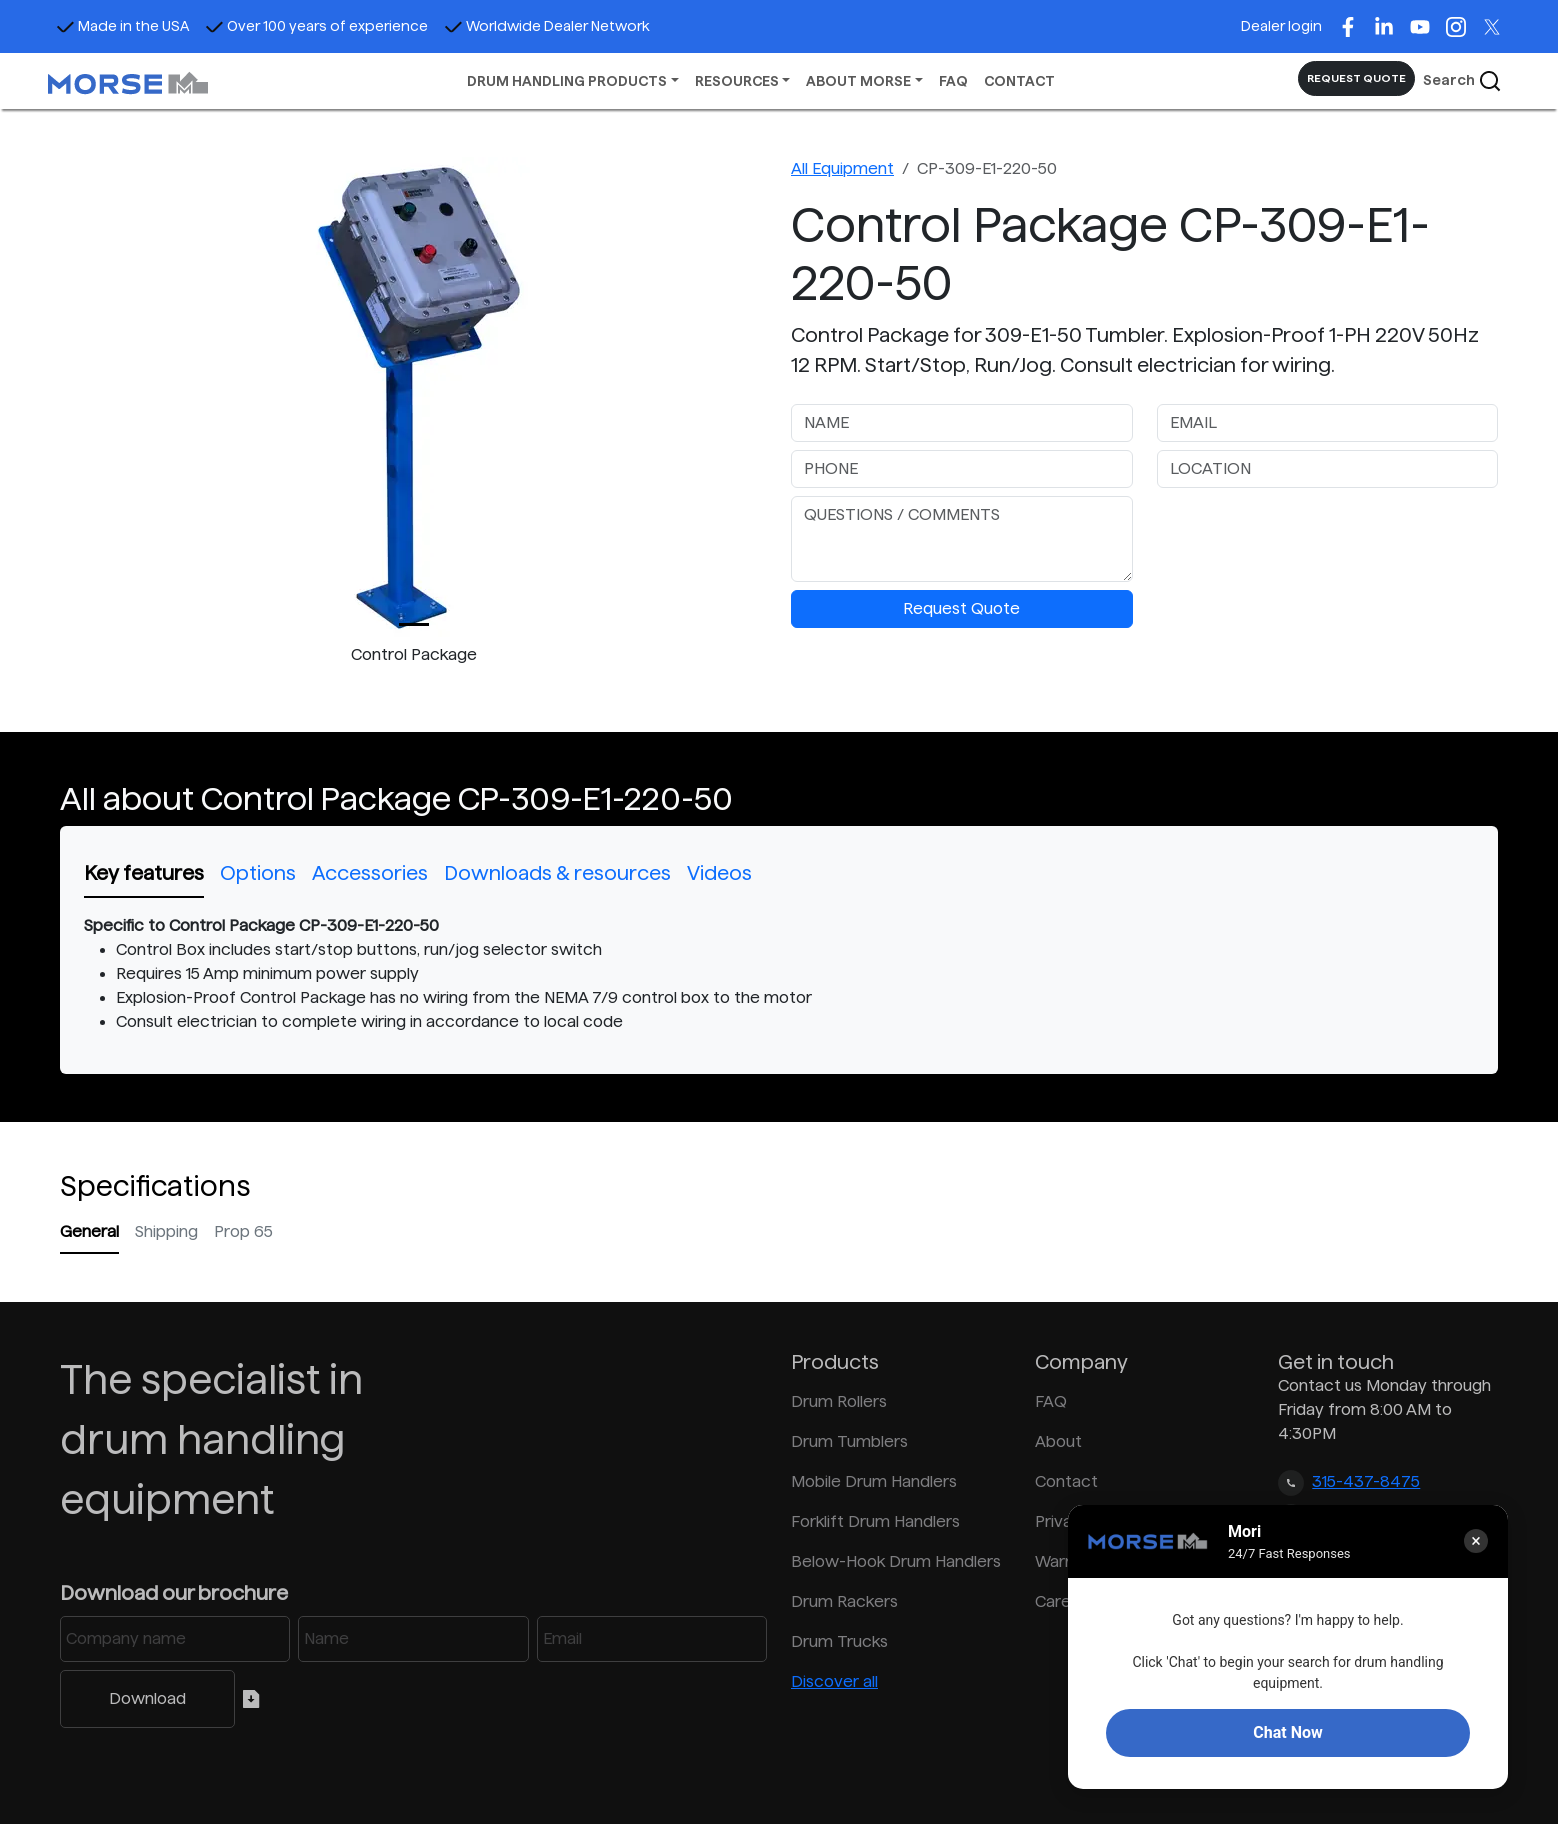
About (1058, 1441)
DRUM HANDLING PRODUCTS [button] (567, 81)
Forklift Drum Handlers (875, 1521)
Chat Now (1287, 1732)
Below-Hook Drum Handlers (896, 1561)
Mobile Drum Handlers (874, 1481)
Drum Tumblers (849, 1441)
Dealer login (1281, 26)
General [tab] (89, 1231)
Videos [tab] (719, 873)
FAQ (953, 81)
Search (1462, 81)
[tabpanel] (779, 974)
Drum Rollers (839, 1401)
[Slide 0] (414, 624)
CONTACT (1019, 81)
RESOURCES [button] (737, 81)
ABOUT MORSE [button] (858, 81)
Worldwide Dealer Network (547, 26)
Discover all (834, 1681)
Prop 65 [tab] (243, 1231)
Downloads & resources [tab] (557, 873)
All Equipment (842, 168)
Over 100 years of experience (316, 26)
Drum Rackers (844, 1601)
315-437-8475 (1366, 1481)
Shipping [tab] (166, 1231)
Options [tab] (258, 873)
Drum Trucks (839, 1641)
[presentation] (1309, 535)
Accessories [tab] (370, 873)
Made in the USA (122, 26)
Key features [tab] (144, 873)
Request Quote (961, 608)
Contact (1066, 1481)
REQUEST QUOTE (1356, 78)
